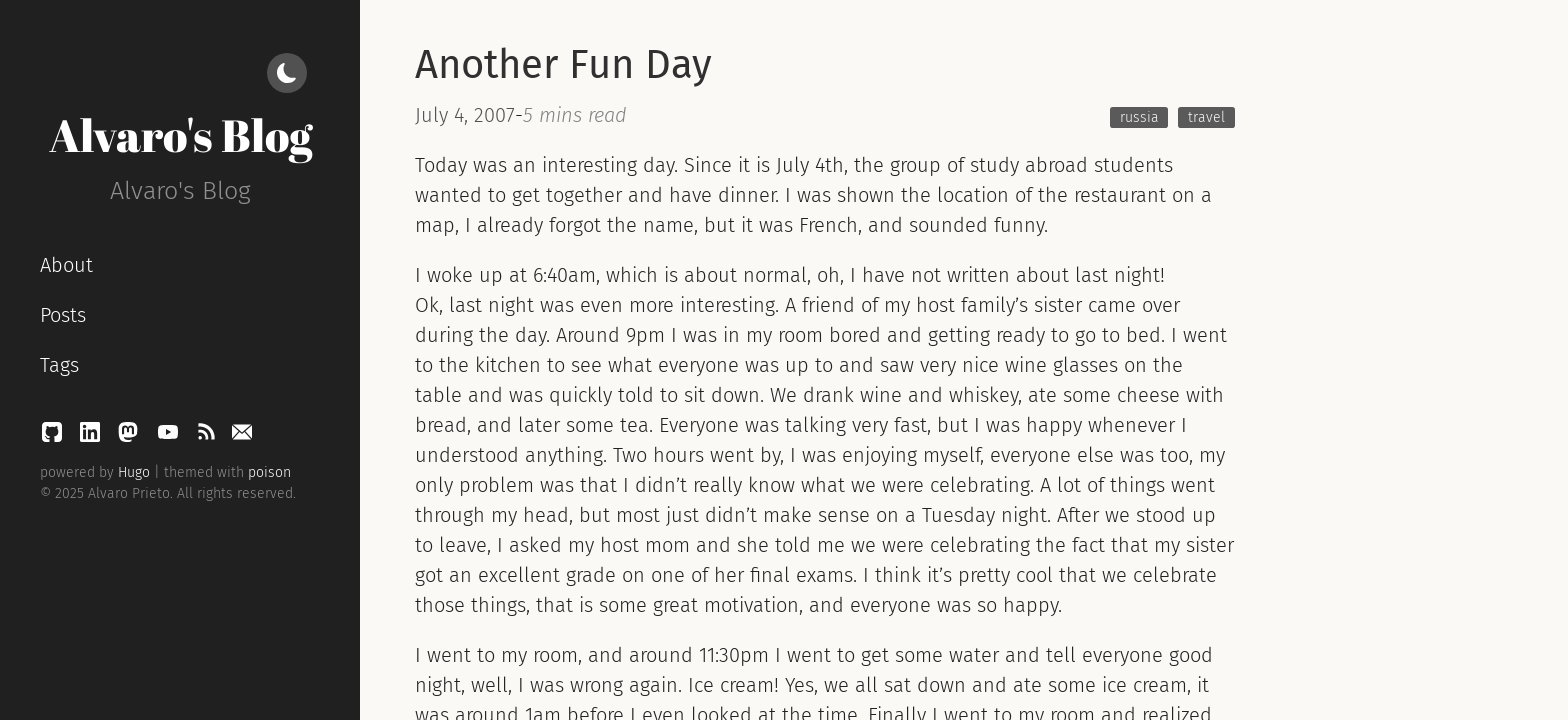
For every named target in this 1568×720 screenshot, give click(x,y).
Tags (59, 365)
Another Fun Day (563, 65)
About (66, 265)
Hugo (134, 472)
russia (1139, 117)
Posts (63, 315)
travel (1206, 117)
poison (269, 472)
